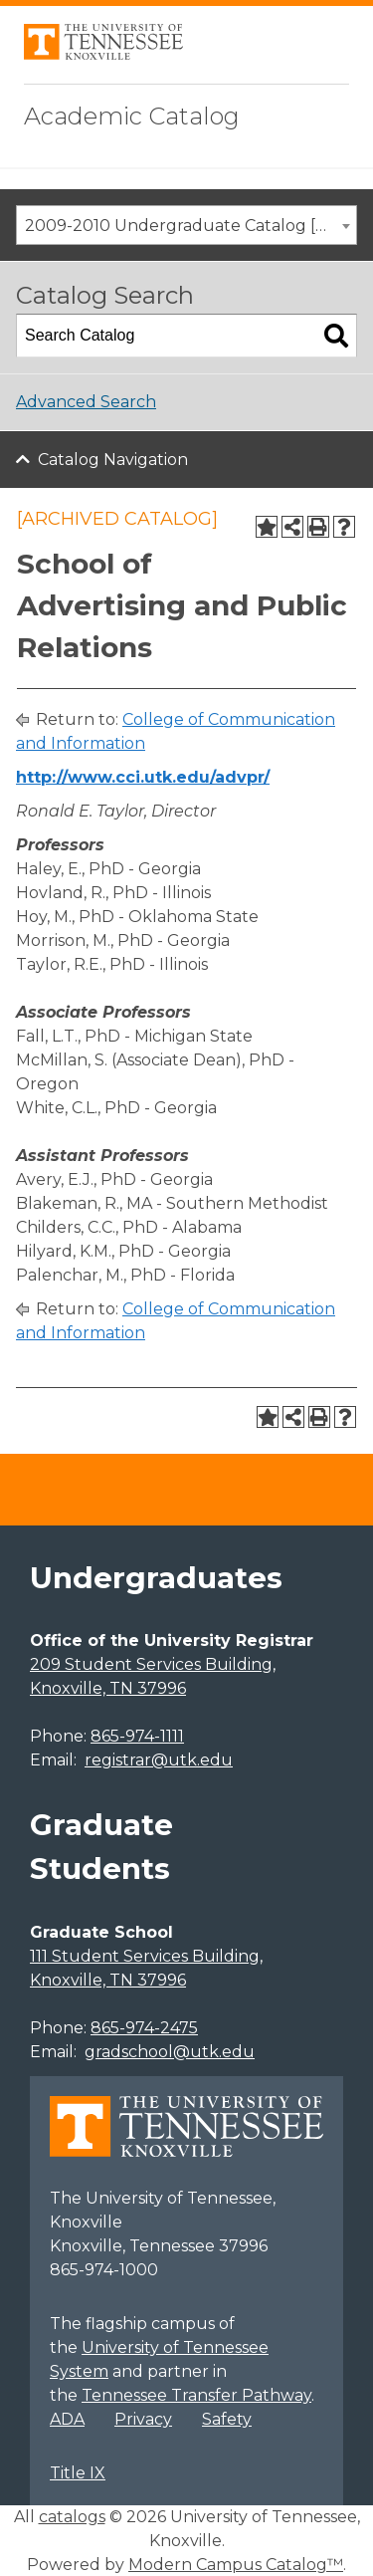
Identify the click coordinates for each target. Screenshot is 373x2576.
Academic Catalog (132, 116)
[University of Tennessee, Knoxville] (103, 54)
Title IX (77, 2472)
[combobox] (186, 225)
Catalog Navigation (113, 459)
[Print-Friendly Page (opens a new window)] (318, 527)
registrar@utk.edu (159, 1760)
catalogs (72, 2516)
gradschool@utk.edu (170, 2051)
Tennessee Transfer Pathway (196, 2395)
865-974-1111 (137, 1736)
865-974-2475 (144, 2027)
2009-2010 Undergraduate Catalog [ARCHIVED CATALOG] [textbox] (190, 225)
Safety (227, 2419)
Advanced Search (86, 401)
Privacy (143, 2419)
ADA (67, 2419)
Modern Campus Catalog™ (235, 2564)
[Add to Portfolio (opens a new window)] (267, 527)
